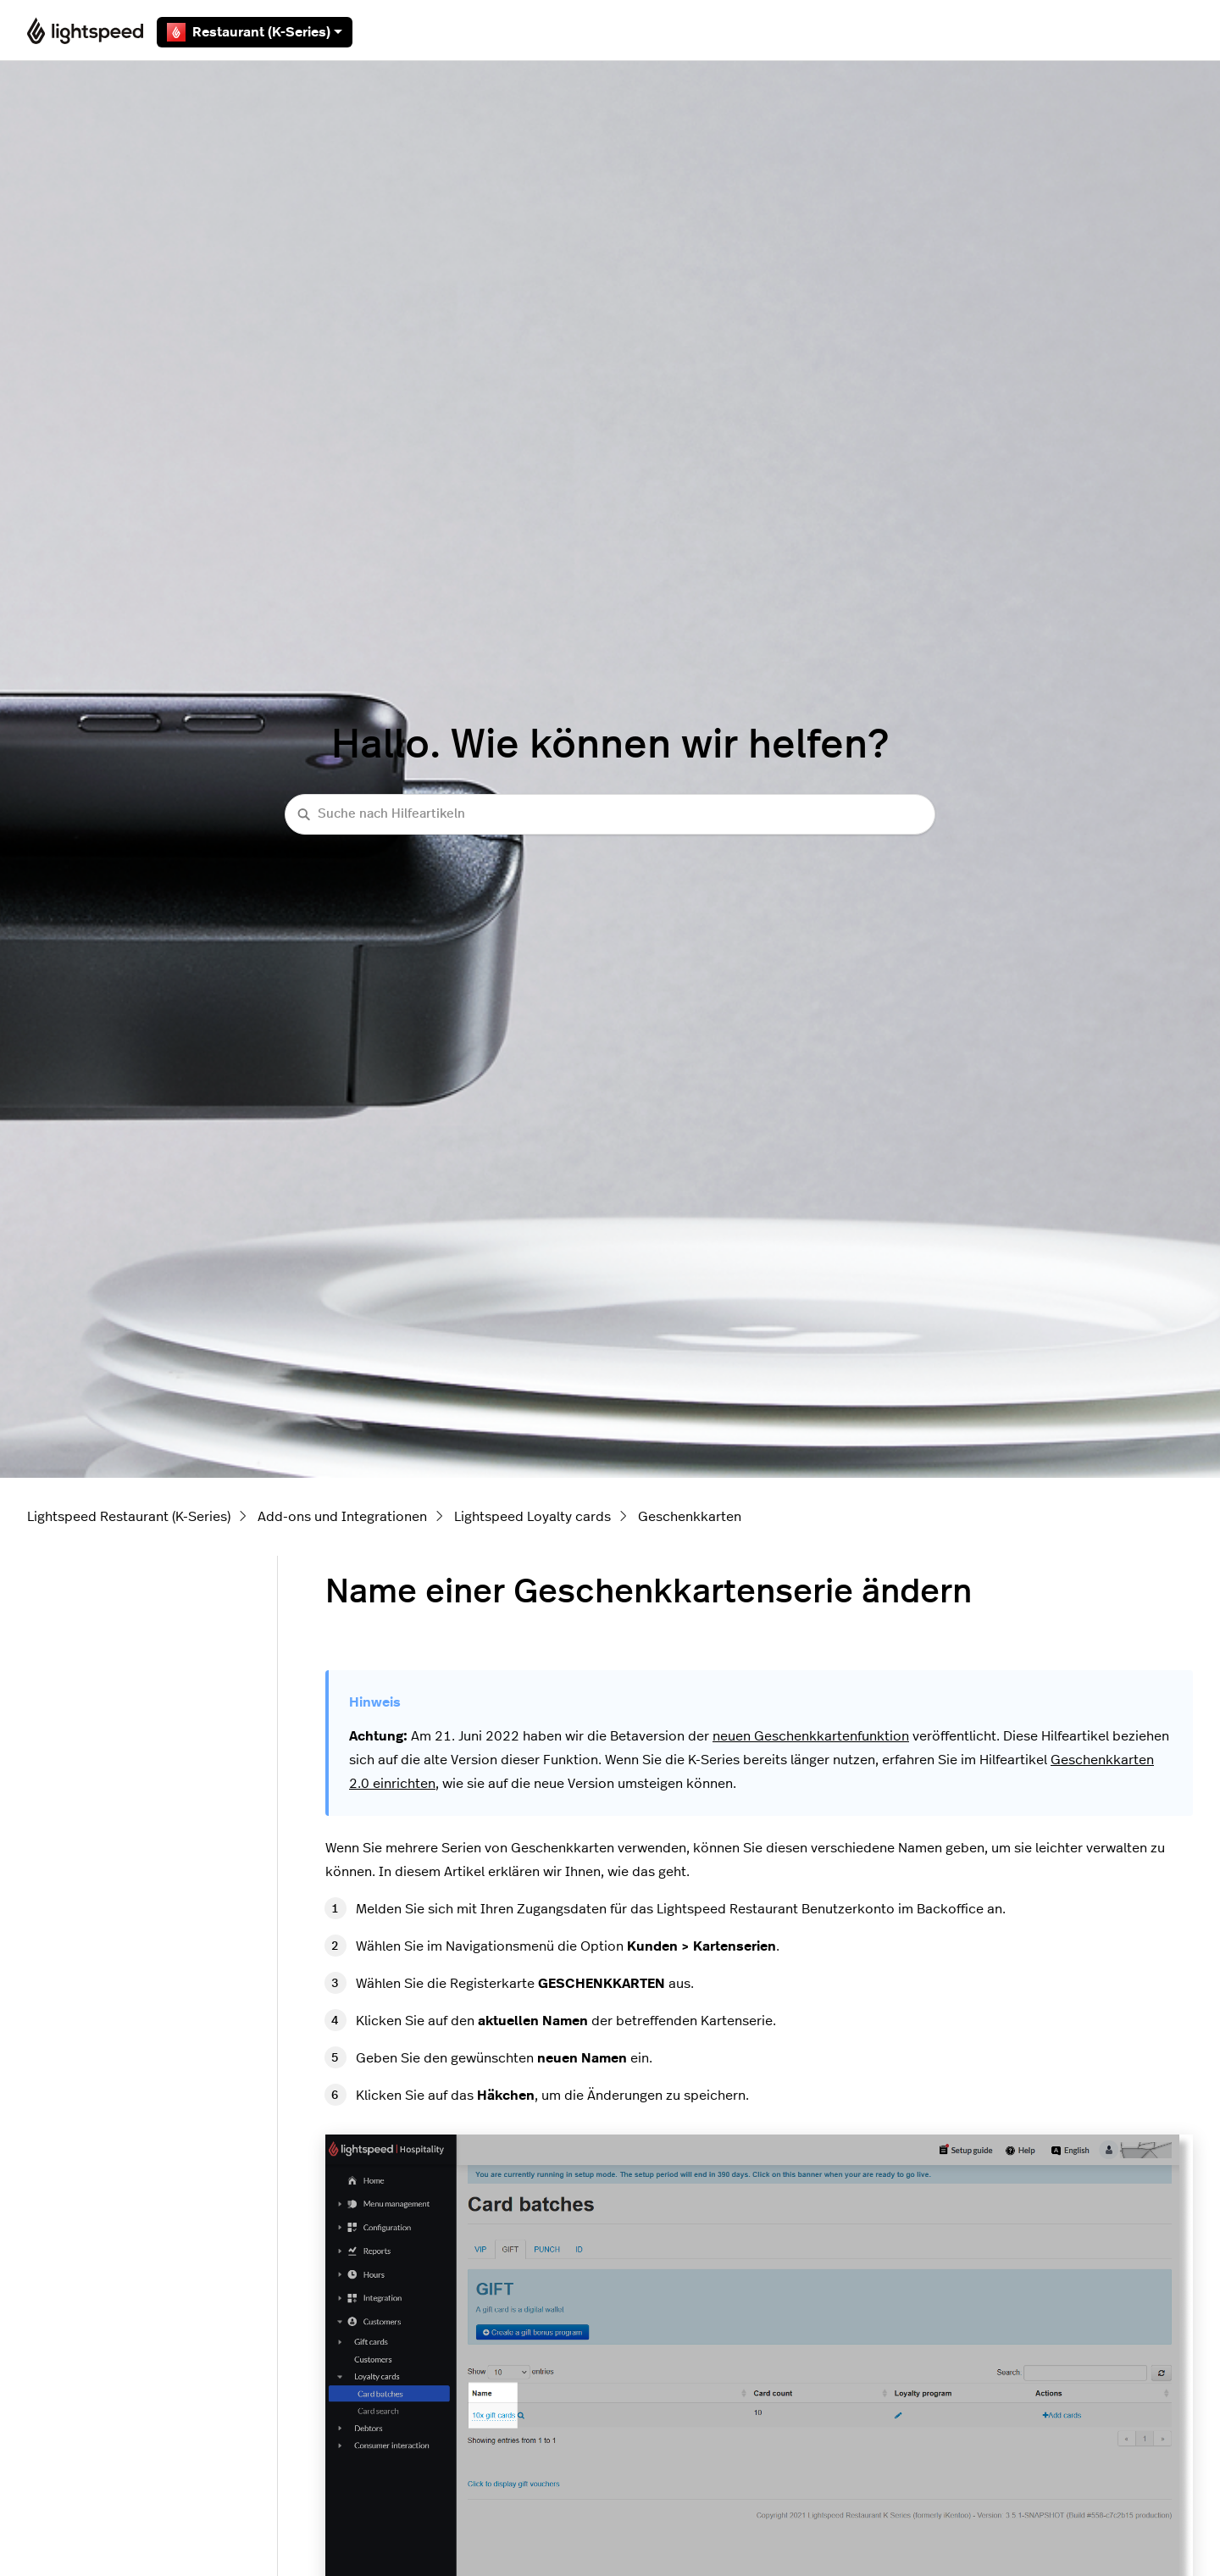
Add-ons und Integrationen (342, 1517)
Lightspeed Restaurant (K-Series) (128, 1517)
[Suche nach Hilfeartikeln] (610, 815)
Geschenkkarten (689, 1517)
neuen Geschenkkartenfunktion (811, 1736)
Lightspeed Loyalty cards (532, 1517)
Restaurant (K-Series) (254, 32)
